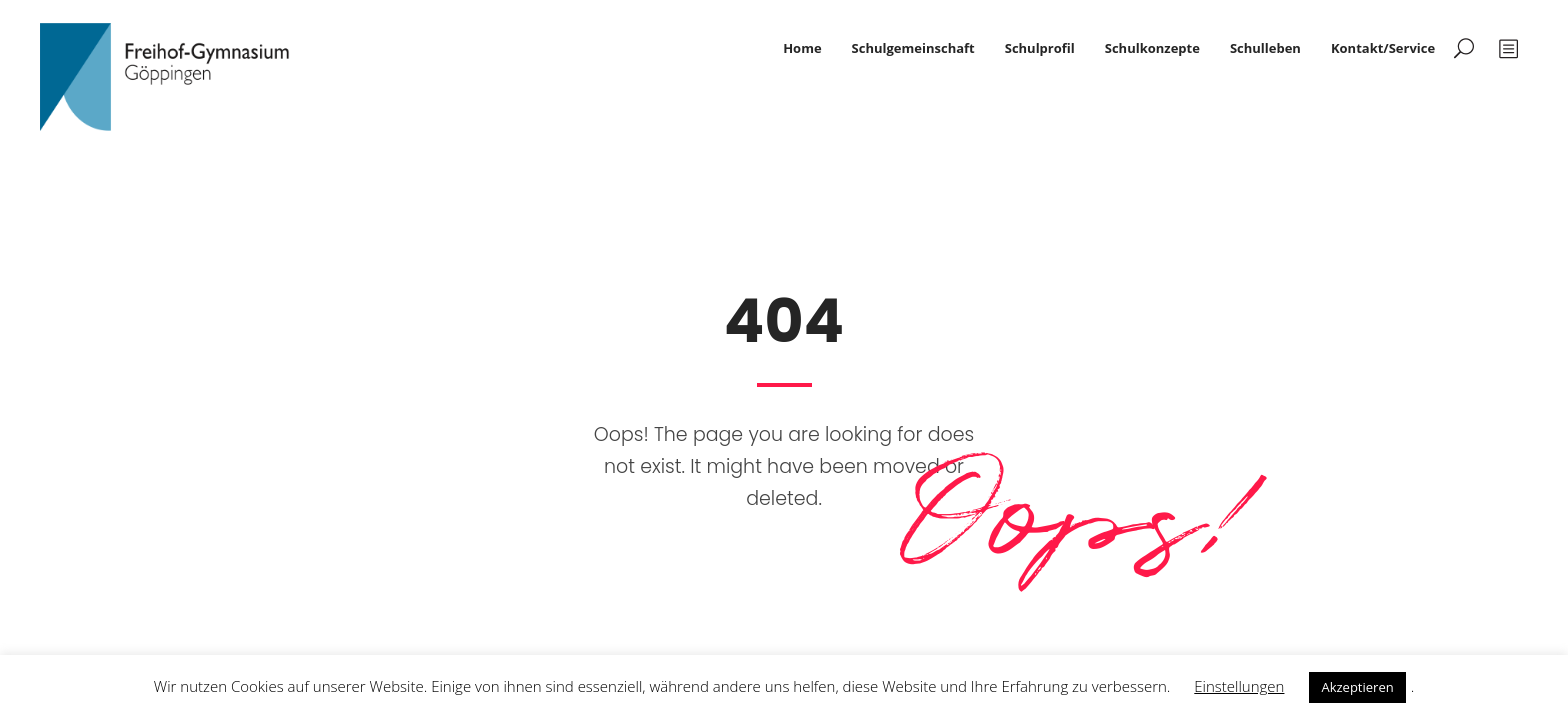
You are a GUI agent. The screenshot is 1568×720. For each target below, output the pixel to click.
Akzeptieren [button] (1357, 687)
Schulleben (1265, 48)
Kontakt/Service (1383, 48)
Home (802, 48)
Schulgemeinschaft (913, 48)
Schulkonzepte (1152, 48)
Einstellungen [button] (1239, 686)
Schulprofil (1040, 48)
